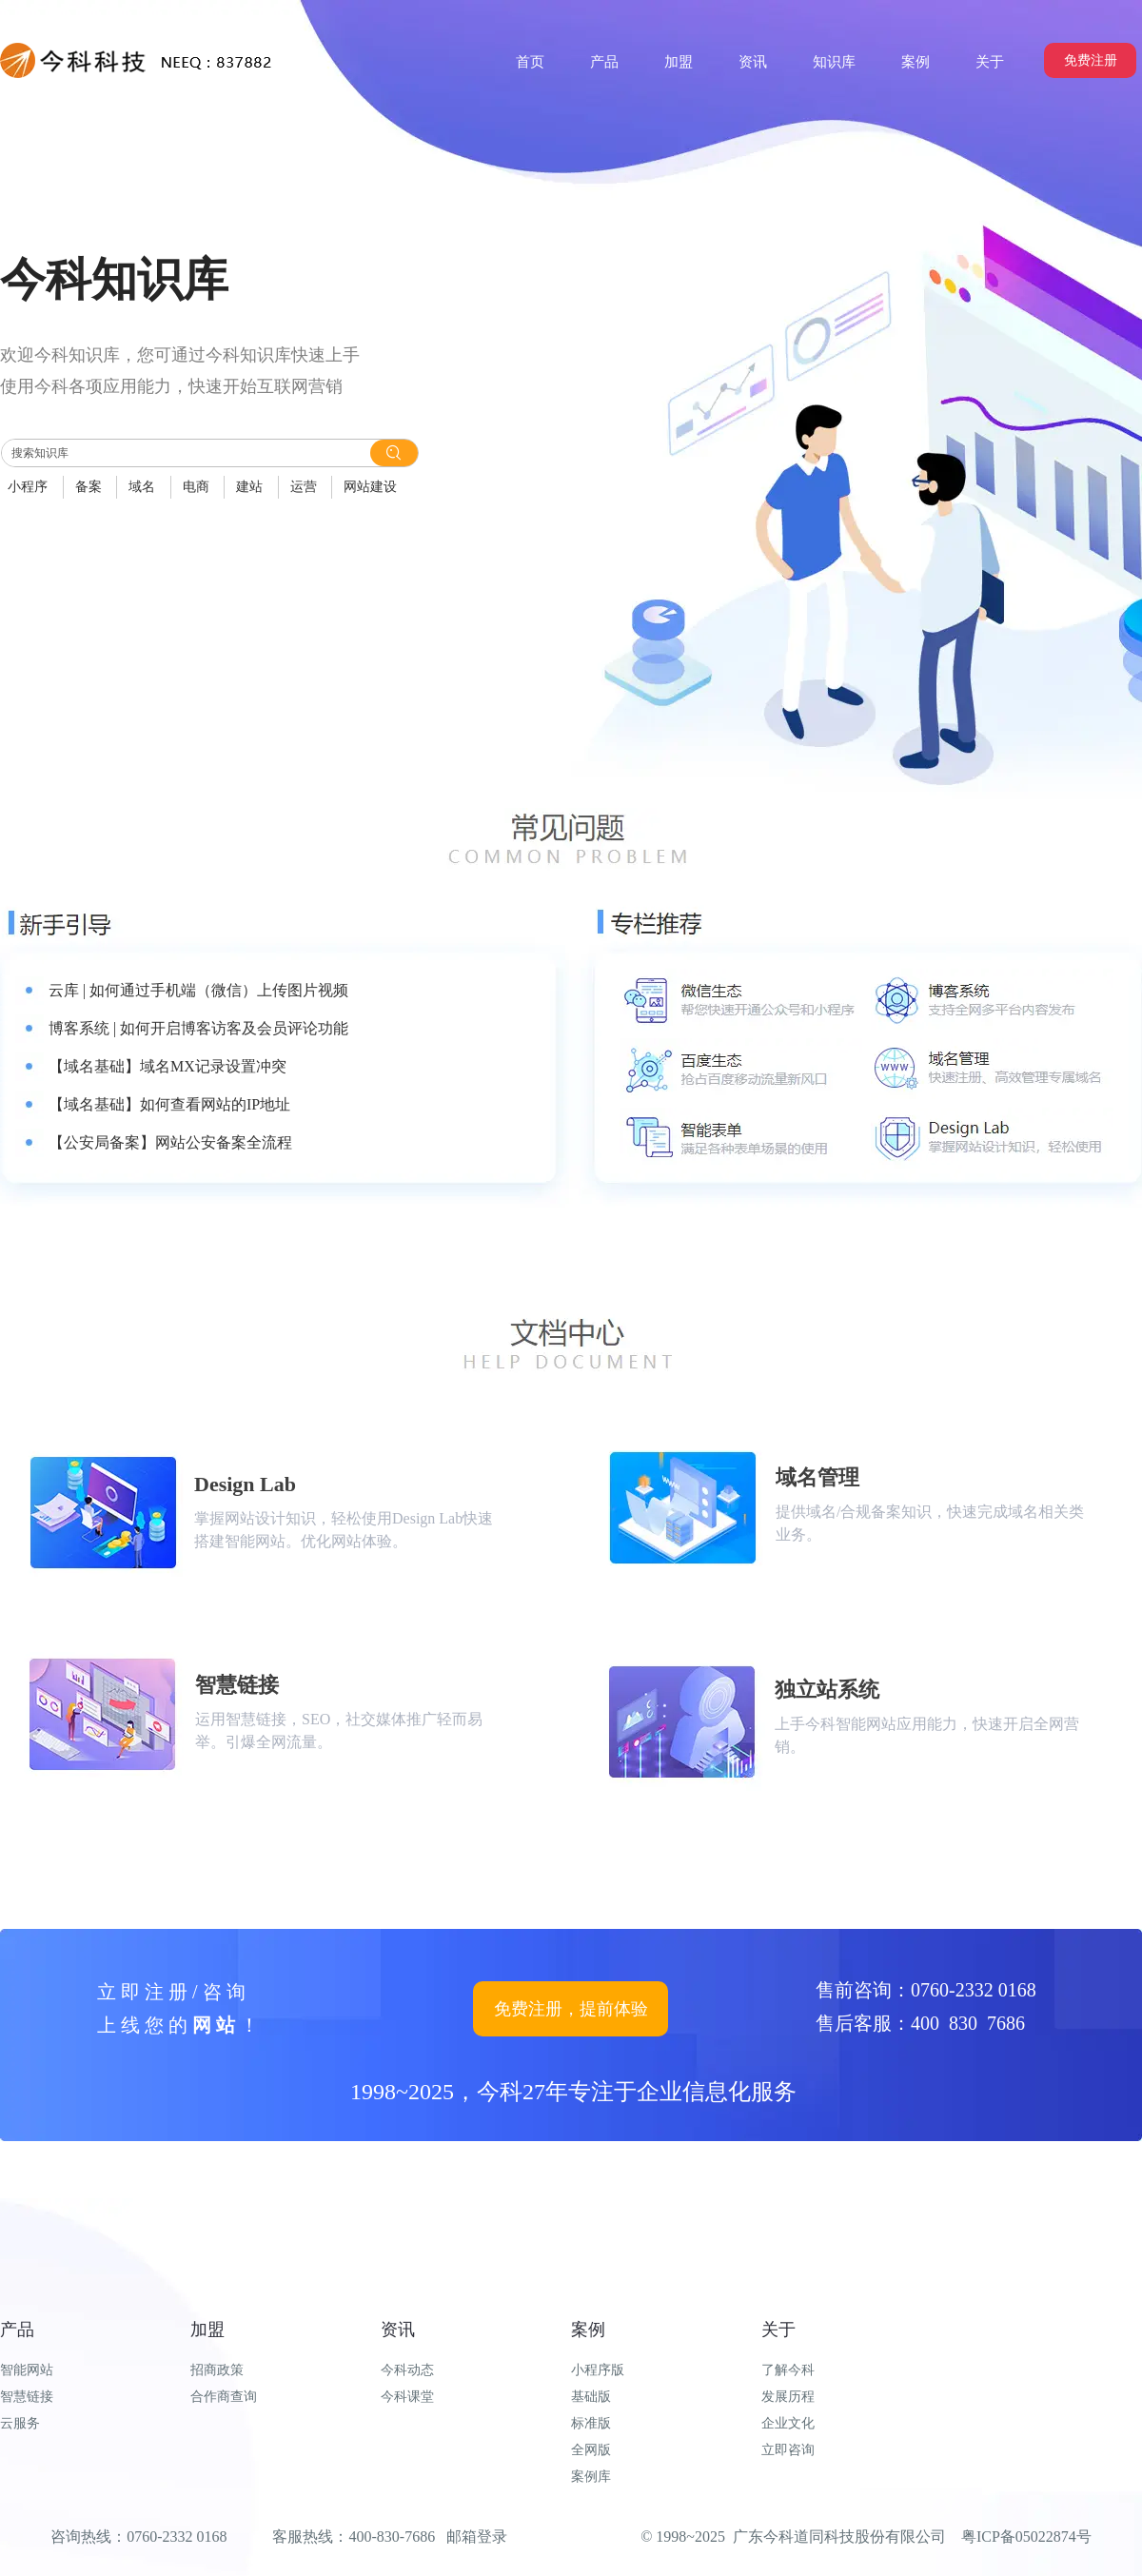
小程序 (28, 487)
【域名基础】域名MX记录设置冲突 (167, 1066)
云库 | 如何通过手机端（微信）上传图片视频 (198, 990)
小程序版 (597, 2370)
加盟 (207, 2329)
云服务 (20, 2423)
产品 (17, 2329)
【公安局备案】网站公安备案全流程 (170, 1142)
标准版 (591, 2423)
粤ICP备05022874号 (1026, 2536)
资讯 (398, 2329)
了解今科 (788, 2370)
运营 (303, 487)
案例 (588, 2329)
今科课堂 (407, 2396)
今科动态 (407, 2370)
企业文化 (788, 2423)
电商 (196, 487)
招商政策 (217, 2370)
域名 (141, 487)
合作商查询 (223, 2396)
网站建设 (370, 487)
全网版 (591, 2450)
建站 (249, 487)
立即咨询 (788, 2450)
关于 (778, 2329)
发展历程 (788, 2396)
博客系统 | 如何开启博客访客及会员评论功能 (198, 1028)
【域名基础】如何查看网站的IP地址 (169, 1104)
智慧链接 (26, 2396)
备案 (88, 487)
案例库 (591, 2476)
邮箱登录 (476, 2536)
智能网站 (26, 2370)
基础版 (591, 2396)
